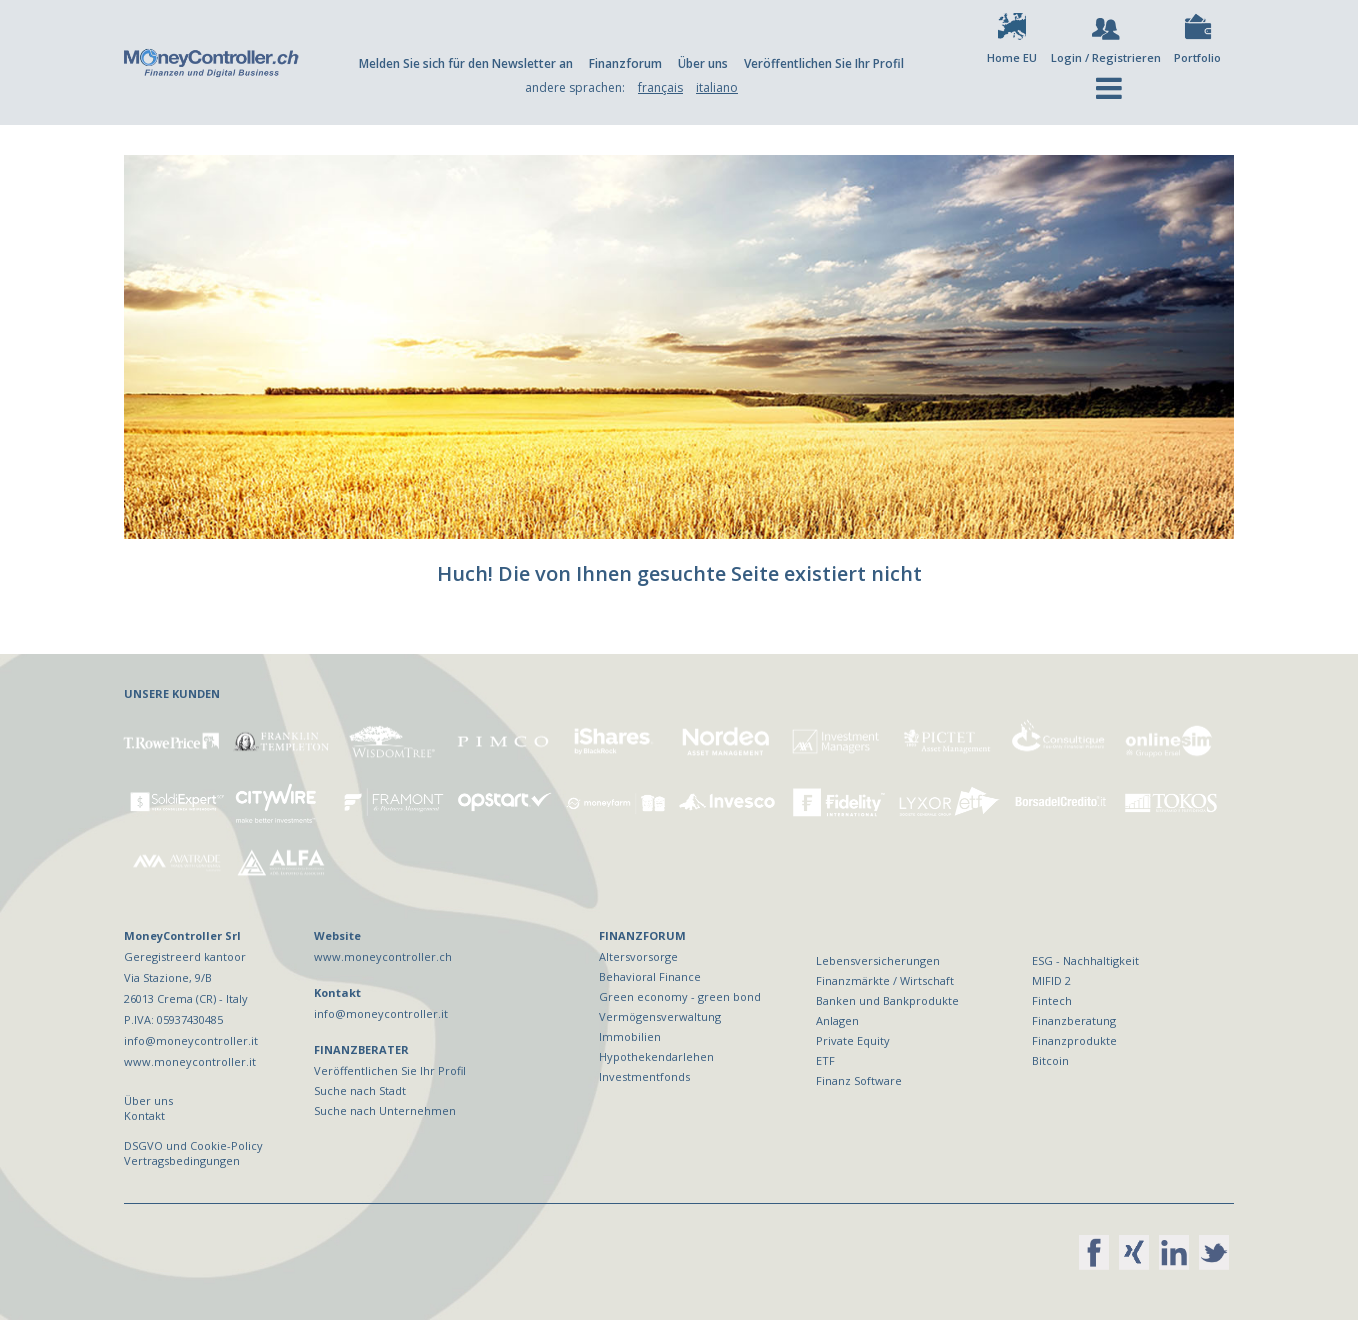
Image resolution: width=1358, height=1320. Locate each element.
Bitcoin (1050, 1060)
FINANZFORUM (642, 935)
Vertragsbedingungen (182, 1160)
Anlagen (837, 1020)
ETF (825, 1060)
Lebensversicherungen (878, 960)
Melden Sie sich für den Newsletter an (466, 63)
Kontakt (144, 1115)
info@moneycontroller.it (381, 1013)
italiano (717, 87)
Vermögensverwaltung (660, 1016)
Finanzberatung (1074, 1020)
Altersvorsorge (638, 956)
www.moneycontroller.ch (383, 956)
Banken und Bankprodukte (887, 1000)
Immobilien (630, 1036)
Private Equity (853, 1040)
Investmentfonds (644, 1076)
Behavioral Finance (650, 976)
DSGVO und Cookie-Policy (193, 1145)
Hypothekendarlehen (656, 1056)
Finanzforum (625, 63)
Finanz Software (859, 1080)
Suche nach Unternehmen (385, 1110)
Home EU (1012, 57)
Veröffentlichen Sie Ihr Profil (824, 63)
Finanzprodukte (1074, 1040)
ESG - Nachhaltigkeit (1085, 960)
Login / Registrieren (1106, 57)
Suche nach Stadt (360, 1090)
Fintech (1052, 1000)
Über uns (703, 63)
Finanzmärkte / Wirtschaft (885, 980)
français (660, 87)
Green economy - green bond (680, 996)
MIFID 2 (1051, 980)
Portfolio (1197, 57)
